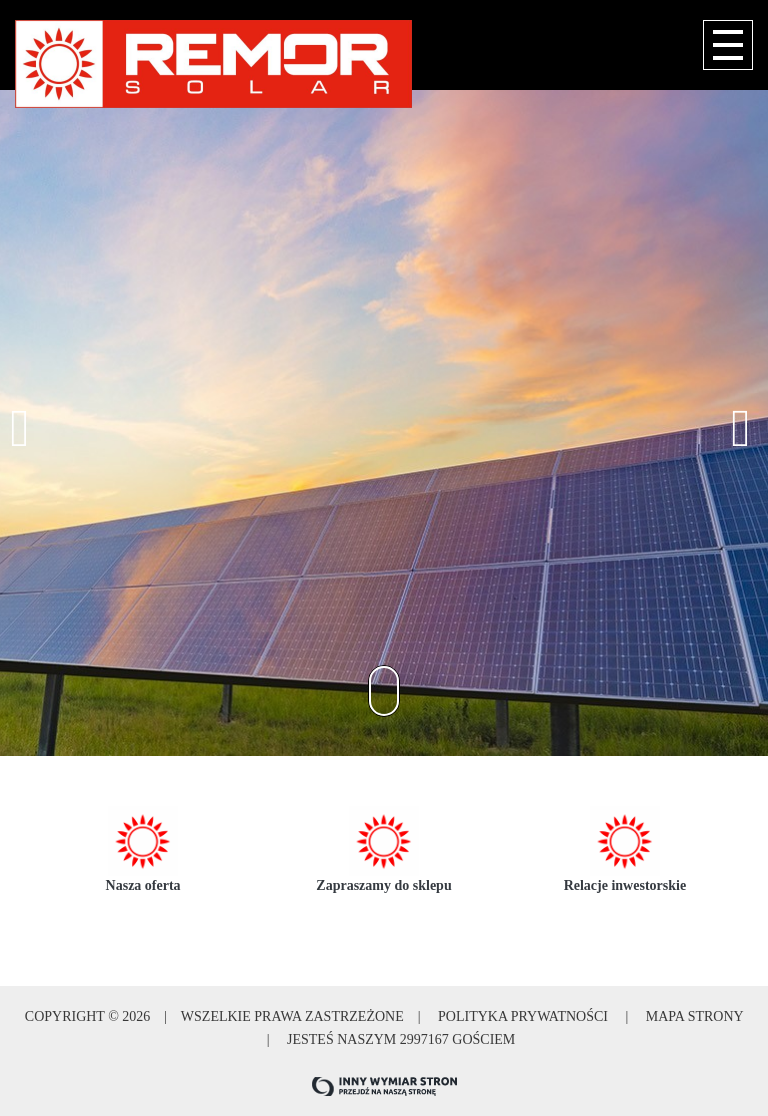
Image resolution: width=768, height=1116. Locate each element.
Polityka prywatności (523, 1016)
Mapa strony (692, 1016)
